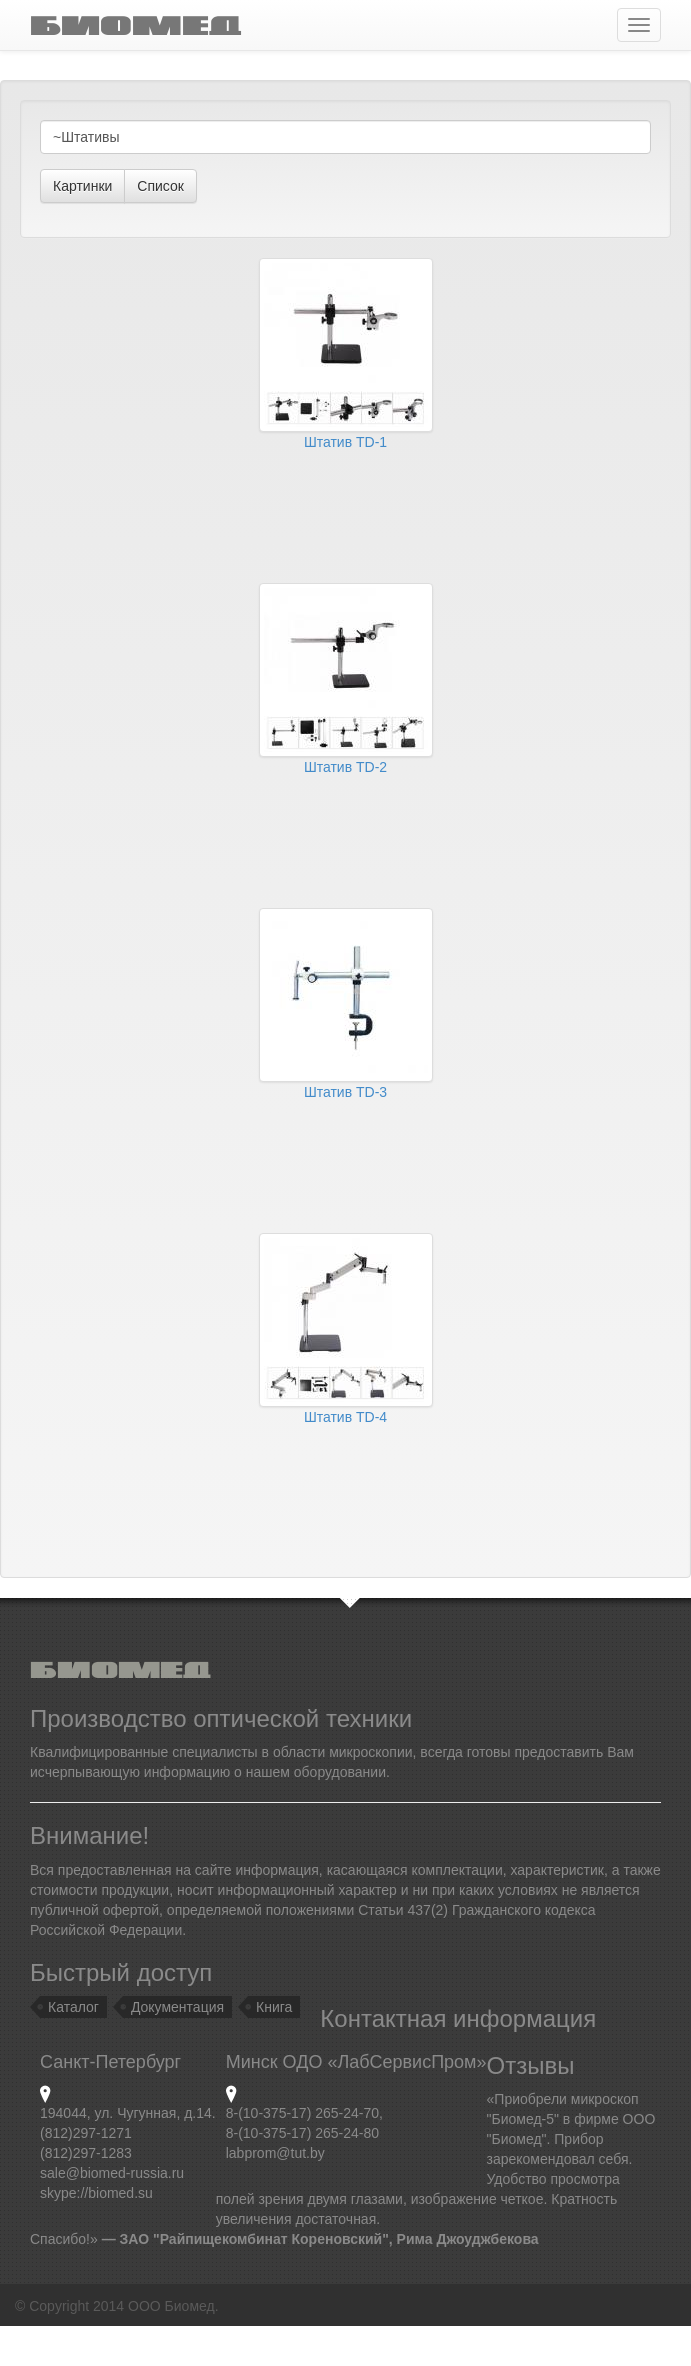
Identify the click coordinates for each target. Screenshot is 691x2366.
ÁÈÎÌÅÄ (135, 25)
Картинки (82, 186)
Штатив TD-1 (345, 442)
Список (160, 186)
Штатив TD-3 (345, 1092)
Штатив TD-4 (345, 1417)
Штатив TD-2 (345, 767)
